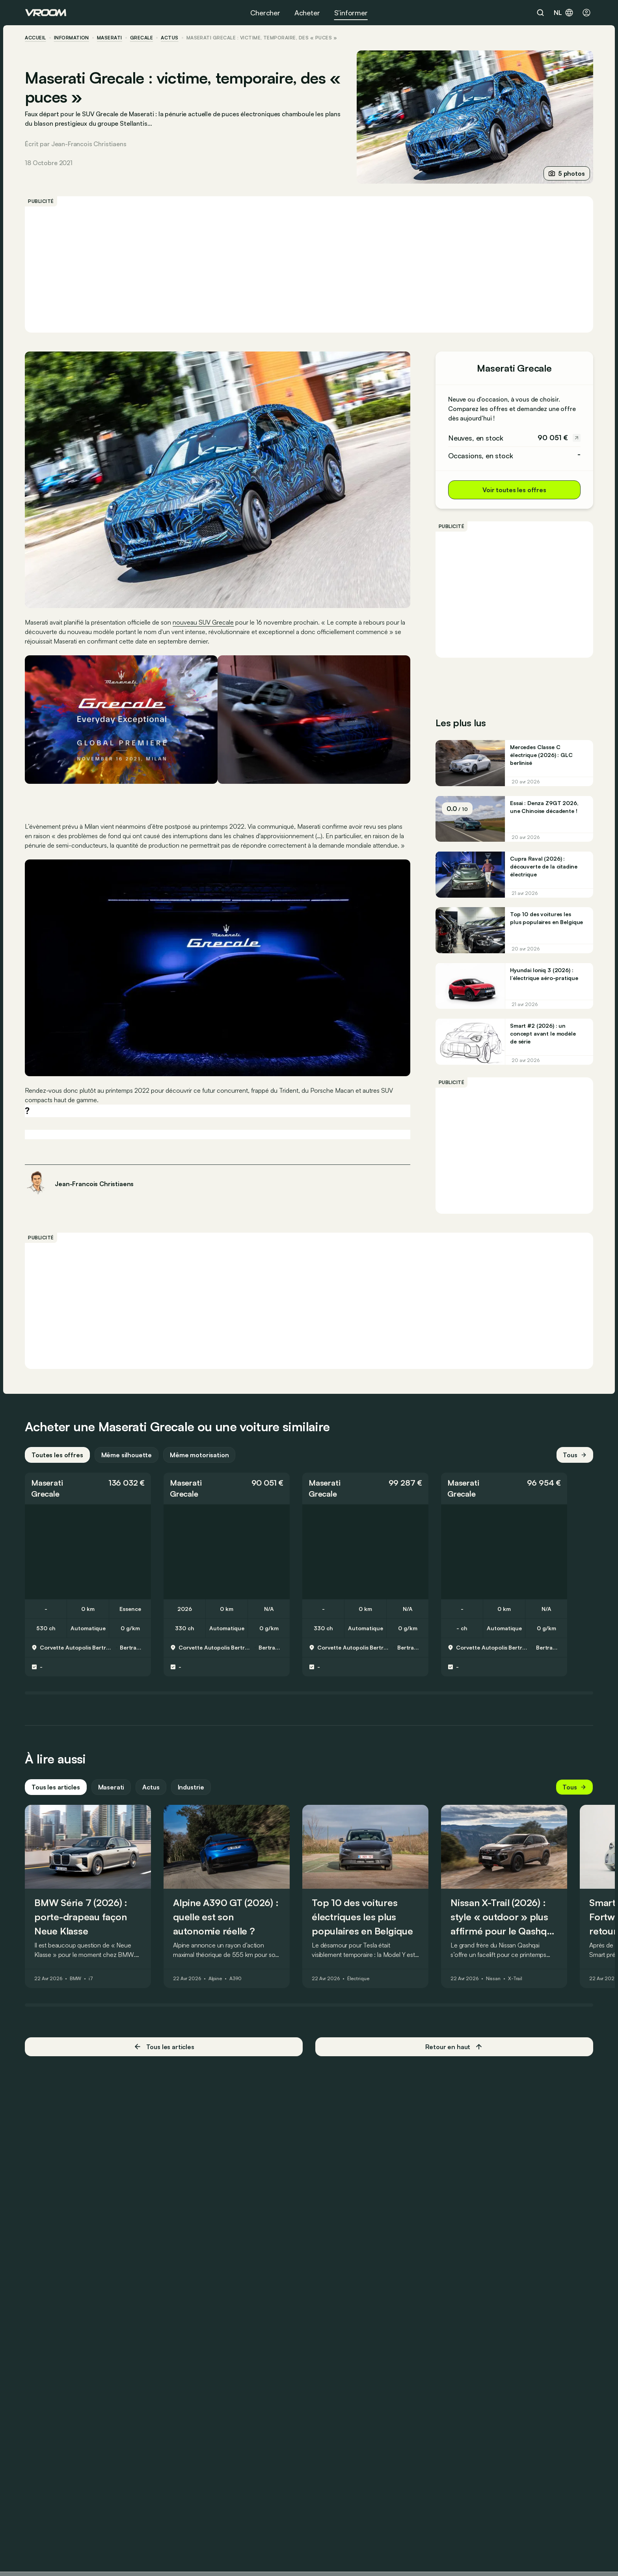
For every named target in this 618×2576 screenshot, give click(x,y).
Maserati (110, 37)
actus (170, 37)
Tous (574, 1454)
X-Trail (515, 1978)
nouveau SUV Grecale (203, 622)
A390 (236, 1978)
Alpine (215, 1978)
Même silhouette (126, 1454)
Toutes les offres (57, 1454)
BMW (76, 1978)
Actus (151, 1787)
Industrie (191, 1787)
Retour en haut (454, 2046)
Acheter (307, 12)
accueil (35, 37)
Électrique (359, 1978)
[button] (88, 1488)
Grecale (141, 37)
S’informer (351, 12)
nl (564, 12)
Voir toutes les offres (513, 490)
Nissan (493, 1978)
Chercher (265, 12)
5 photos (566, 173)
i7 (91, 1978)
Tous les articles (56, 1787)
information (71, 37)
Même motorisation (199, 1454)
